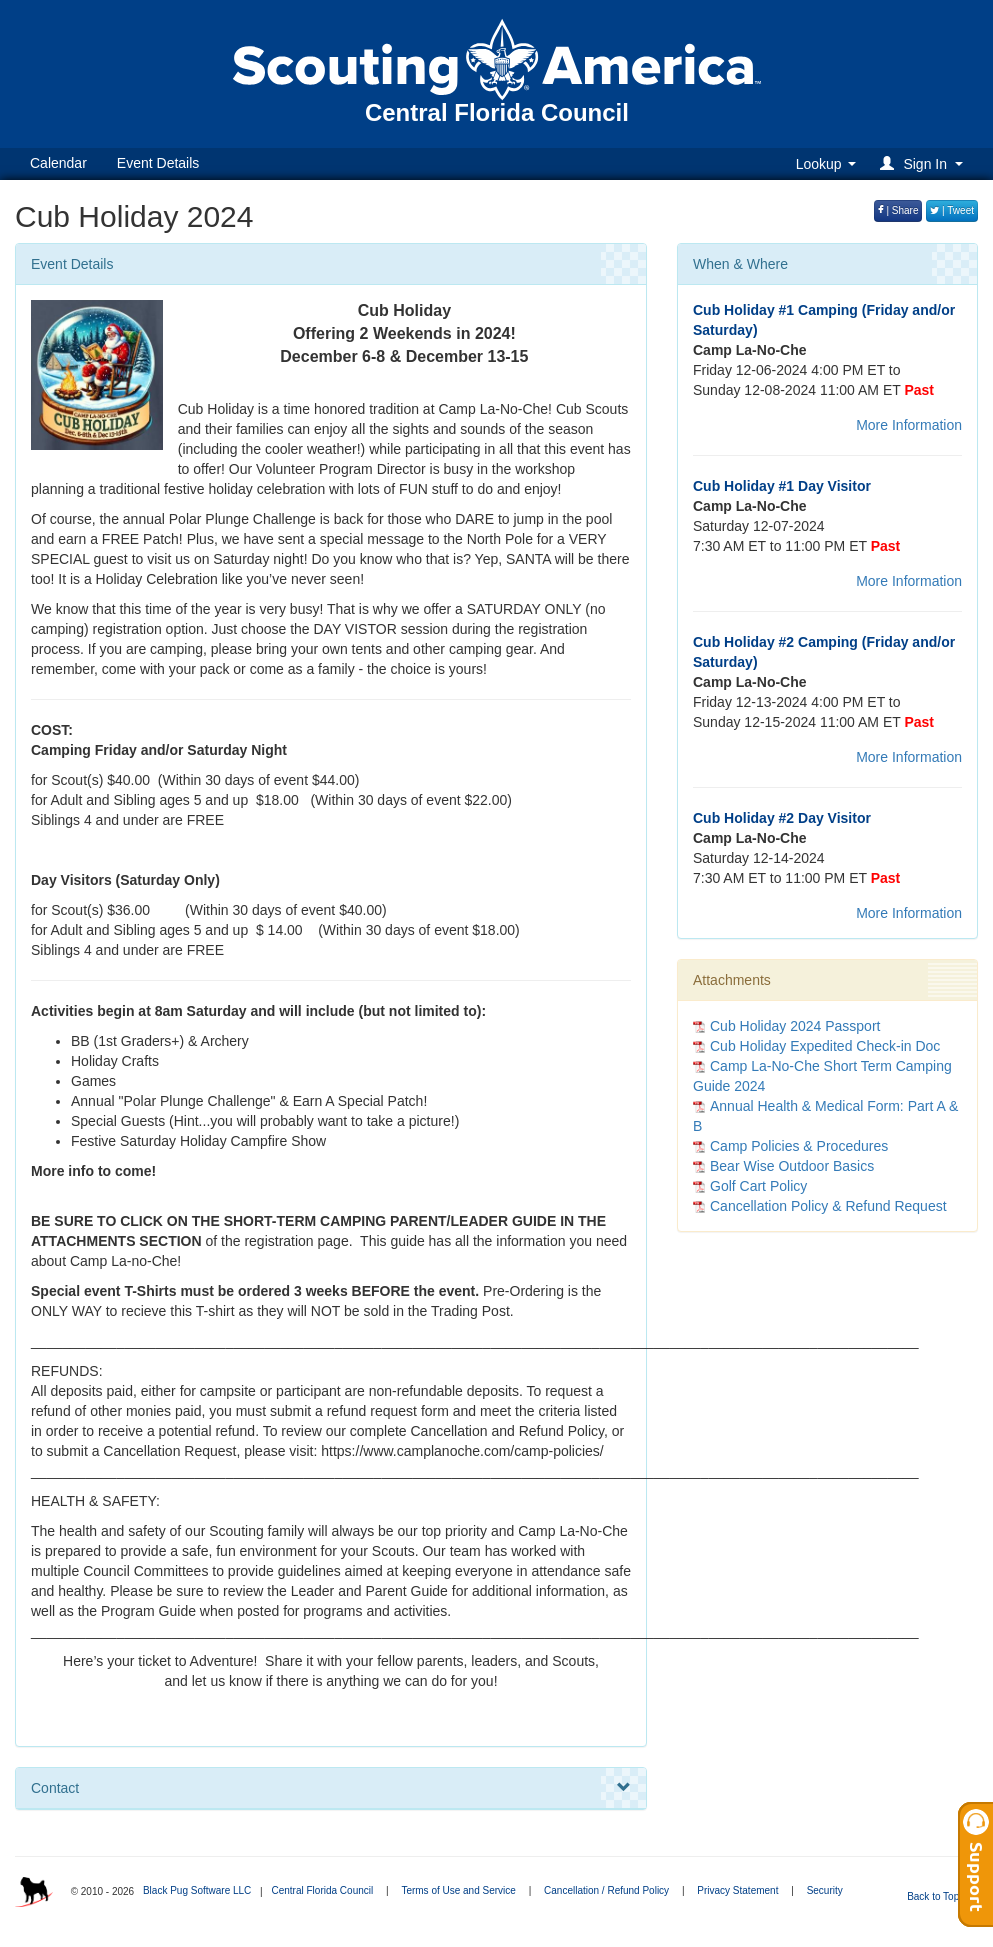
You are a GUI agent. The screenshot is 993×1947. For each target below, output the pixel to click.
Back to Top (939, 1896)
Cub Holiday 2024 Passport (795, 1026)
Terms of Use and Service (458, 1890)
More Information (909, 425)
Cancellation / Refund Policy (606, 1890)
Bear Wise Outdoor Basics (792, 1166)
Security (825, 1890)
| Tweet (952, 210)
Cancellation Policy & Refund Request (828, 1206)
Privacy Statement (737, 1890)
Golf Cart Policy (758, 1186)
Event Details (158, 163)
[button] (924, 163)
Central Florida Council (322, 1890)
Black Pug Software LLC (197, 1890)
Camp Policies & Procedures (799, 1146)
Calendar (58, 163)
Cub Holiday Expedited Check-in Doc (825, 1046)
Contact (331, 1788)
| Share (898, 210)
